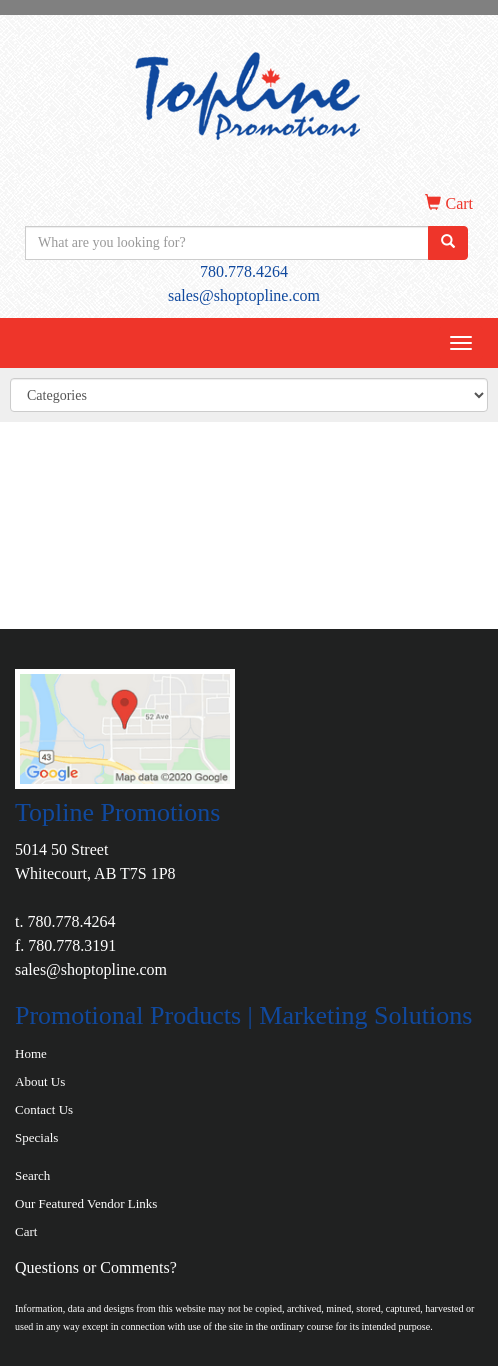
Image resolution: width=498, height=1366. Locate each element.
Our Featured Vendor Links (86, 1203)
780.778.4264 (244, 271)
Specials (36, 1137)
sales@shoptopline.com (244, 295)
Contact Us (44, 1109)
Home (31, 1053)
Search (32, 1175)
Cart (26, 1231)
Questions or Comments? (96, 1267)
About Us (40, 1081)
